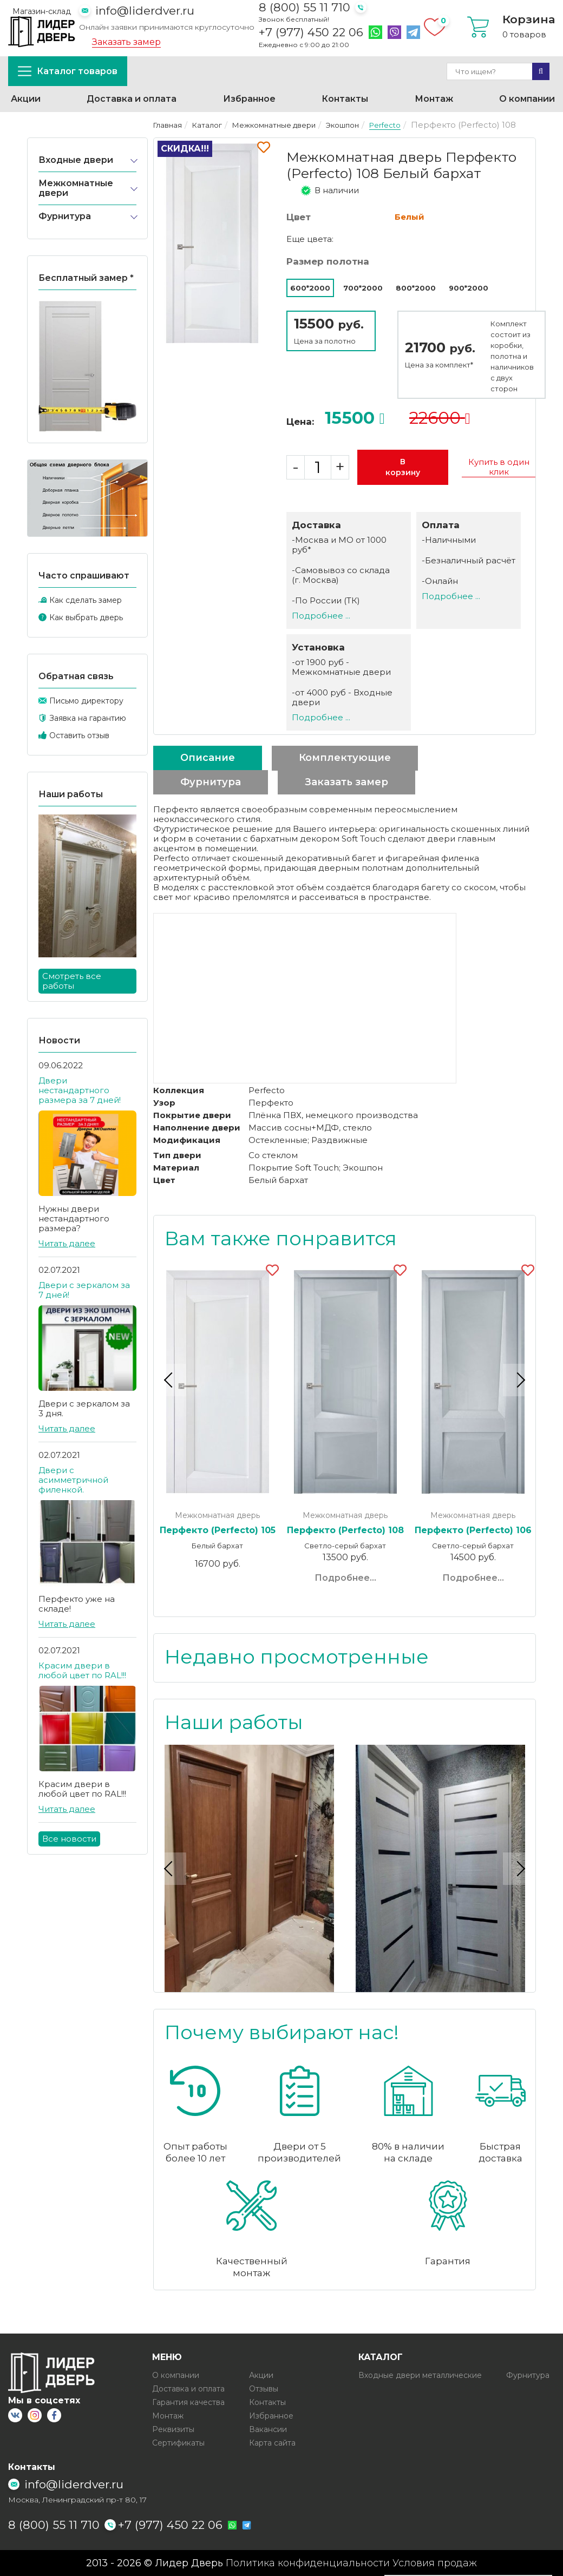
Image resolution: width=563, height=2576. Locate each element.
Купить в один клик (498, 467)
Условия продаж (434, 2563)
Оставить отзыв (79, 735)
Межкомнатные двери (75, 188)
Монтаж (434, 99)
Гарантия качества (188, 2402)
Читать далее (66, 1243)
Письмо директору (86, 701)
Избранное (249, 99)
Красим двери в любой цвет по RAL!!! (82, 1670)
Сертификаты (178, 2442)
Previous (170, 1380)
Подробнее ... (321, 615)
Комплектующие (345, 758)
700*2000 (363, 288)
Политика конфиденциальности (308, 2563)
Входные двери (75, 160)
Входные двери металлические (420, 2375)
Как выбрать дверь (86, 617)
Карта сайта (272, 2442)
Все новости (69, 1839)
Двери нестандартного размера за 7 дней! (79, 1090)
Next (519, 1380)
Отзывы (263, 2388)
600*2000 (310, 288)
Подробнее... (345, 1578)
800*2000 (416, 288)
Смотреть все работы (71, 981)
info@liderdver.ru (144, 10)
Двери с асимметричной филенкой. (73, 1480)
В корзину (402, 467)
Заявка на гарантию (87, 718)
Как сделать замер (85, 600)
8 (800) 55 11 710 (304, 7)
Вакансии (268, 2429)
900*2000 (468, 288)
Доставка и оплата (131, 99)
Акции (26, 99)
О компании (527, 99)
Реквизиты (173, 2429)
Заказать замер (126, 42)
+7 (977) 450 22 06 (311, 32)
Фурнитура (64, 216)
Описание (207, 758)
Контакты (345, 99)
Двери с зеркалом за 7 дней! (84, 1290)
